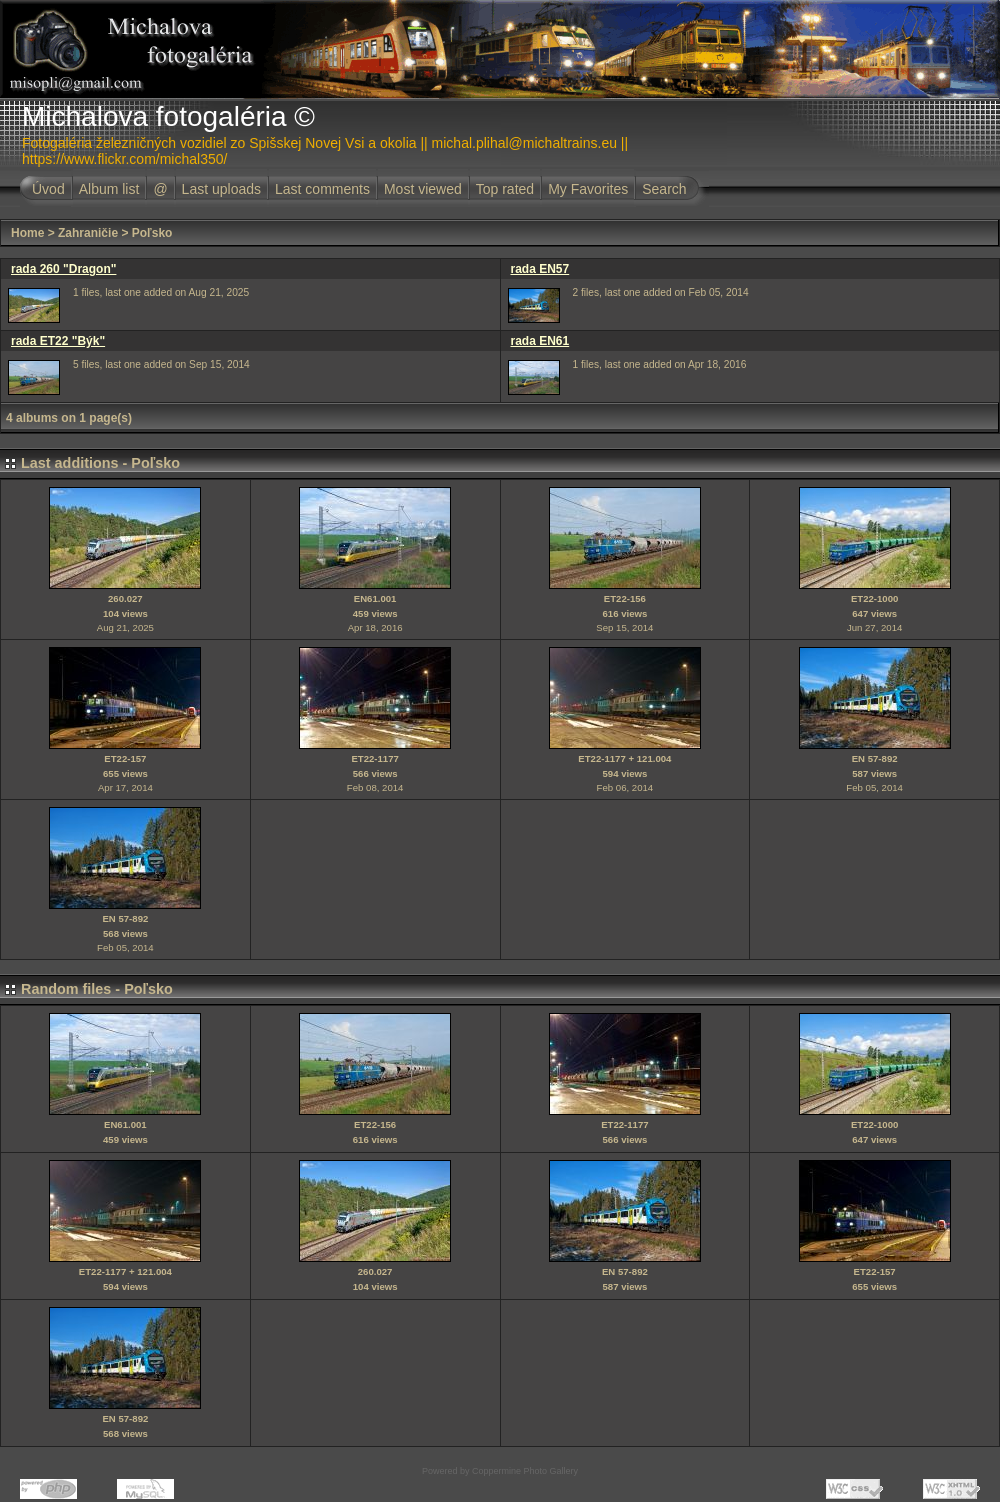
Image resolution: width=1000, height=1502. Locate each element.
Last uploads (221, 189)
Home (27, 233)
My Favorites (588, 189)
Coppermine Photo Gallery (525, 1471)
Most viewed (423, 189)
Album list (109, 189)
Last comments (322, 189)
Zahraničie (88, 233)
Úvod (48, 189)
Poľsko (152, 233)
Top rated (505, 189)
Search (664, 189)
